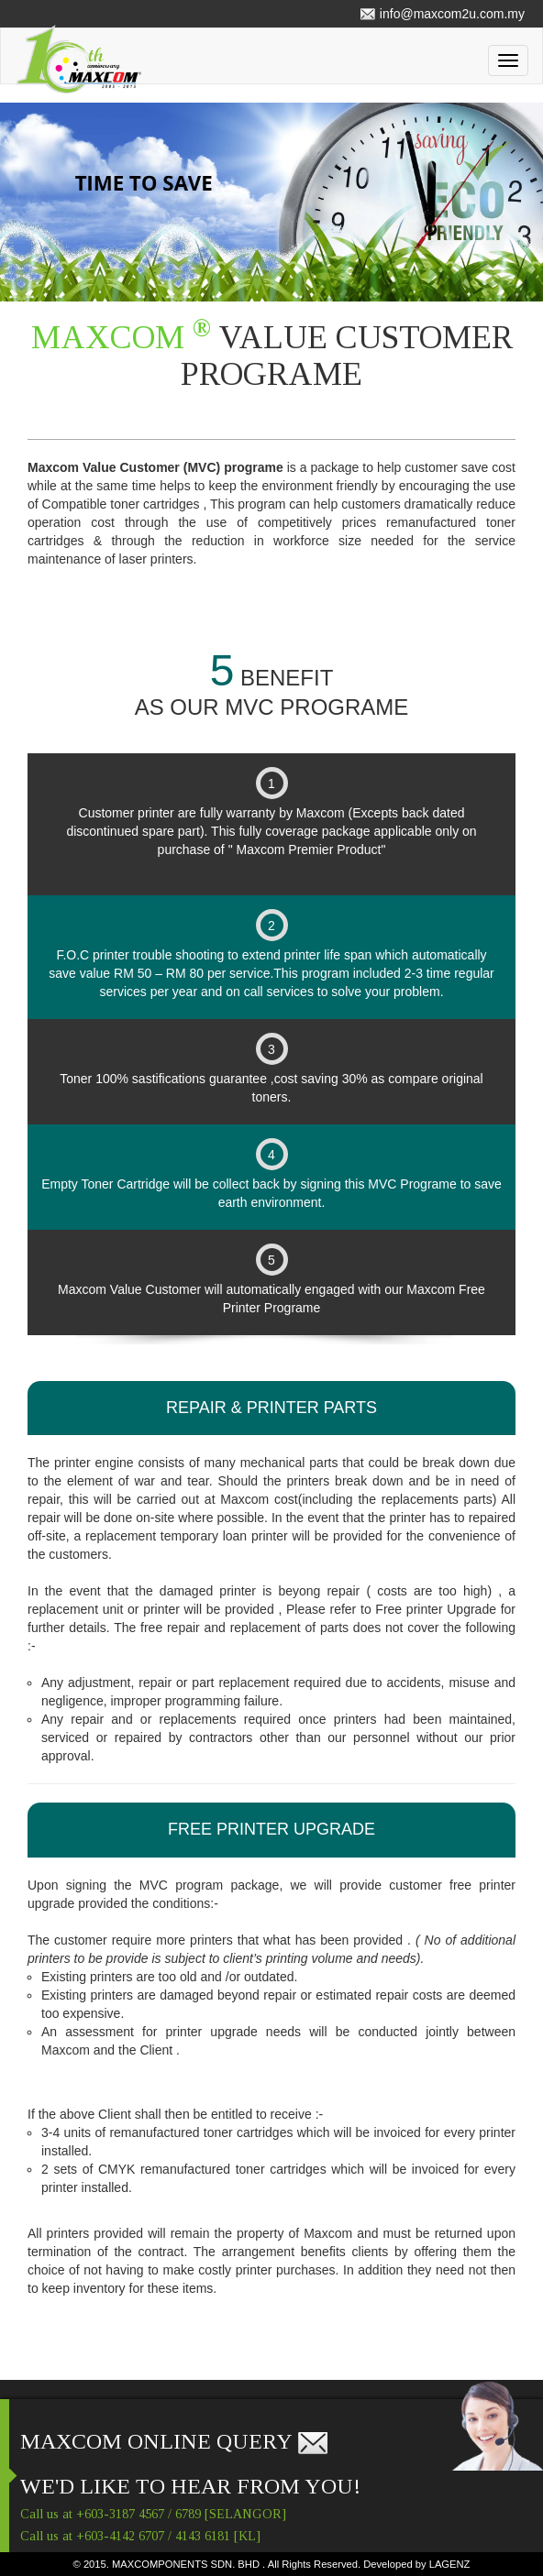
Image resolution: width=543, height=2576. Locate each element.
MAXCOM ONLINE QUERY (174, 2441)
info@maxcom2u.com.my (442, 13)
